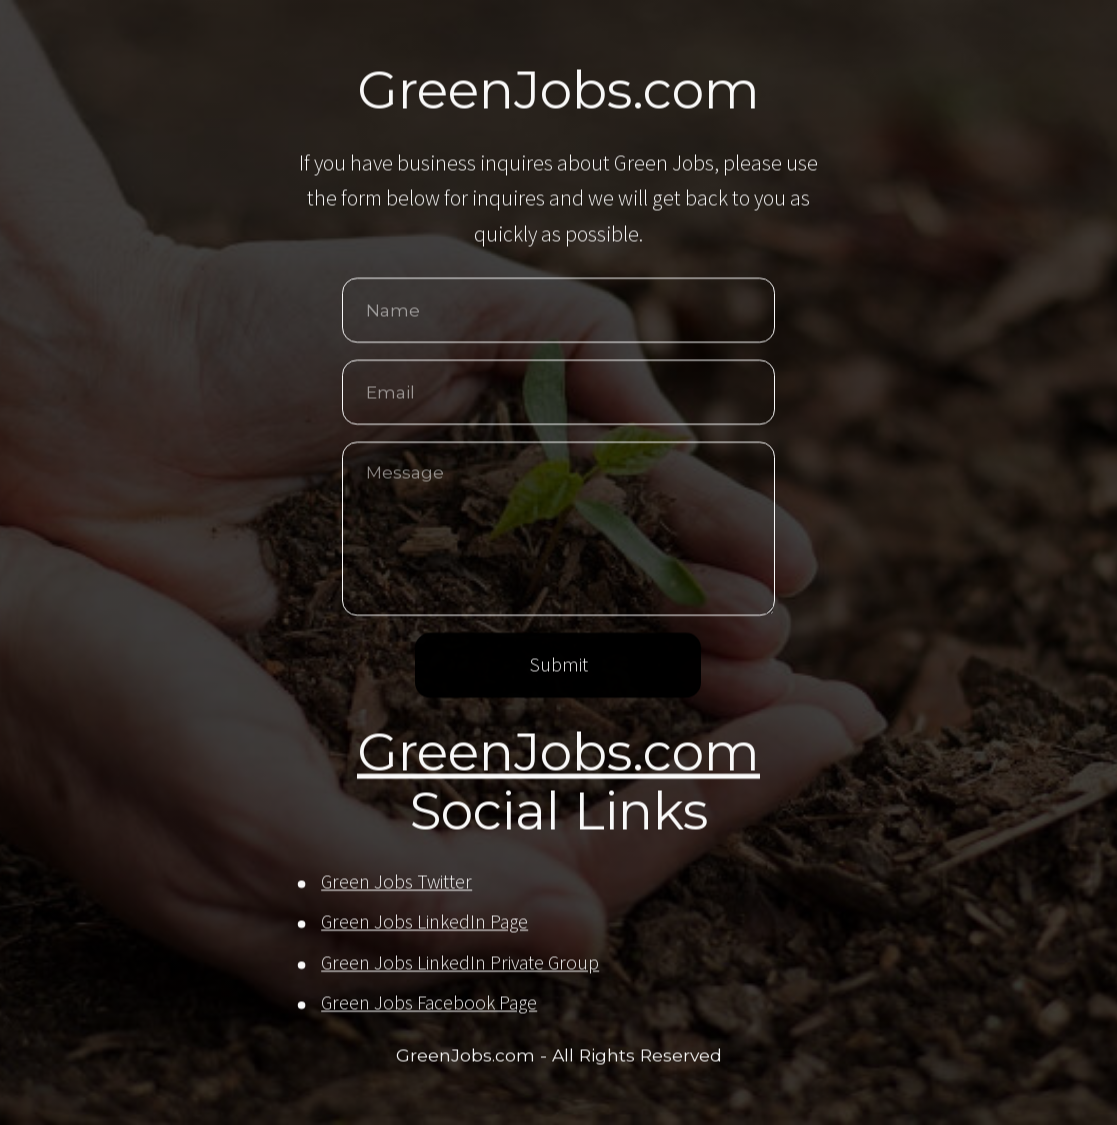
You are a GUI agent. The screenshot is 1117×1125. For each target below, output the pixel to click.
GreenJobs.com (558, 753)
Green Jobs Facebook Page (429, 1004)
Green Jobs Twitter (396, 883)
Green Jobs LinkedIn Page (424, 923)
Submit (558, 666)
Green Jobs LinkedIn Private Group (460, 964)
